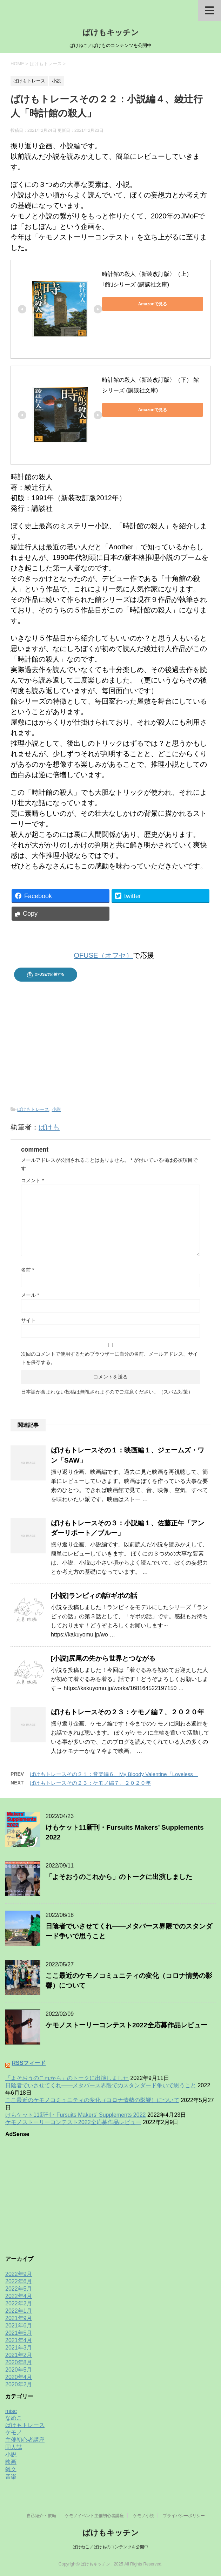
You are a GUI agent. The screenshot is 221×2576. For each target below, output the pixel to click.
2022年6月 (18, 2281)
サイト (28, 1320)
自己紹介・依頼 (41, 2515)
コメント (32, 1180)
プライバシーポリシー (184, 2515)
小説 (56, 1109)
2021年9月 (18, 2318)
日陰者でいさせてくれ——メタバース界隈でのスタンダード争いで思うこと (100, 2085)
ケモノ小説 (143, 2515)
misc (11, 2411)
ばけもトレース (33, 1109)
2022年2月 (18, 2303)
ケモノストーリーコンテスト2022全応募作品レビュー (126, 2025)
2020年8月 (18, 2362)
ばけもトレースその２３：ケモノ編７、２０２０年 (127, 1712)
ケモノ (13, 2432)
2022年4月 (18, 2296)
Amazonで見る (152, 303)
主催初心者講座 (25, 2440)
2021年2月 (18, 2355)
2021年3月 (18, 2348)
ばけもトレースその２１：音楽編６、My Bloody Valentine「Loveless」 (114, 1774)
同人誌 (13, 2447)
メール (30, 1295)
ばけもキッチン (110, 32)
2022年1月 (18, 2311)
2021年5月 (18, 2333)
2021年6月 (18, 2325)
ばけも (49, 1127)
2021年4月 (18, 2340)
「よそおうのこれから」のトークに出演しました (119, 1876)
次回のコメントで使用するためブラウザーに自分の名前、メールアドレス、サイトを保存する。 (109, 1358)
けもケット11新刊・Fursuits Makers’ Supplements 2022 (75, 2115)
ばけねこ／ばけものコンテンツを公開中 (110, 2546)
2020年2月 (18, 2384)
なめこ (13, 2418)
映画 (10, 2462)
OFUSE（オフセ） (103, 955)
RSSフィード (29, 2063)
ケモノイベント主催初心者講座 (94, 2515)
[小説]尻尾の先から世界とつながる (103, 1658)
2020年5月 (18, 2370)
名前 (27, 1270)
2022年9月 (18, 2274)
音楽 (10, 2477)
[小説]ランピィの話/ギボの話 (94, 1595)
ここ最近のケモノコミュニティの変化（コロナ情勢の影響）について (92, 2100)
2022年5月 (18, 2289)
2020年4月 (18, 2377)
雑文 (10, 2469)
